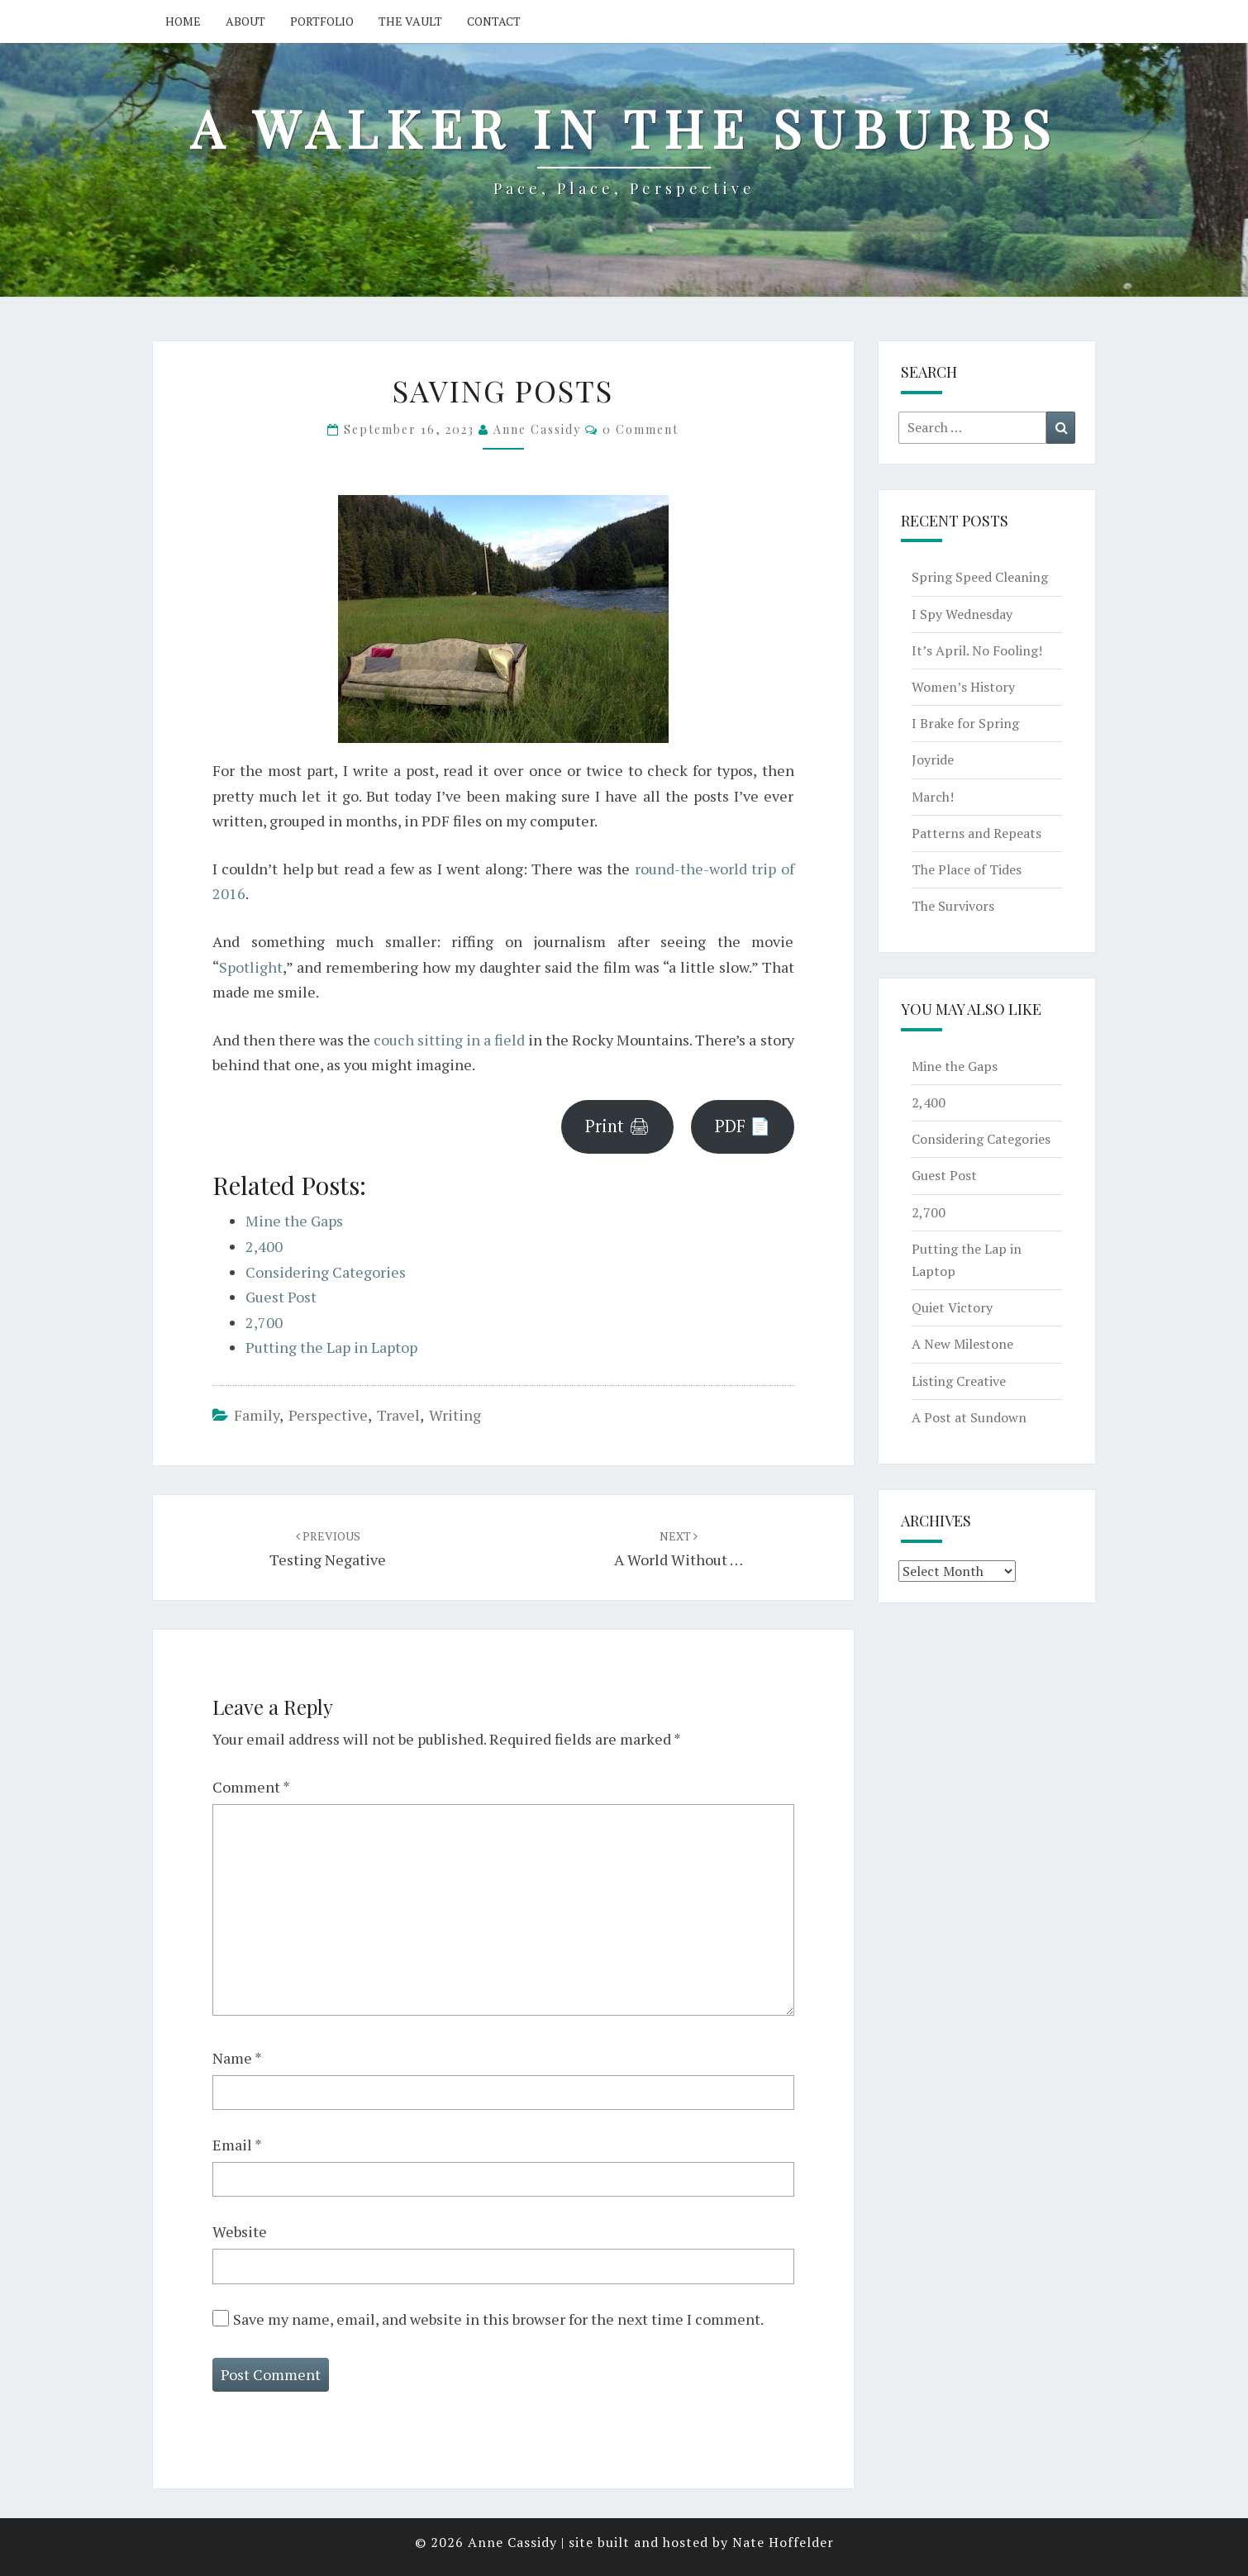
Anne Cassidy (537, 429)
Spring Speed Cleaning (980, 577)
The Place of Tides (967, 869)
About (245, 21)
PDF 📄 (742, 1126)
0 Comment (641, 429)
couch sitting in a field (449, 1040)
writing (455, 1415)
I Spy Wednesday (962, 614)
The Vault (410, 21)
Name (237, 2058)
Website (239, 2231)
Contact (494, 21)
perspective (328, 1415)
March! (933, 797)
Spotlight (251, 967)
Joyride (933, 759)
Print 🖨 (617, 1126)
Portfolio (322, 21)
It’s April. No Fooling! (977, 650)
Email (237, 2145)
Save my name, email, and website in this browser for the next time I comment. (498, 2319)
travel (398, 1415)
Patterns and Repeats (976, 833)
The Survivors (953, 906)
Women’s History (963, 687)
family (256, 1415)
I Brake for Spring (965, 723)
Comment (251, 1787)
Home (183, 21)
